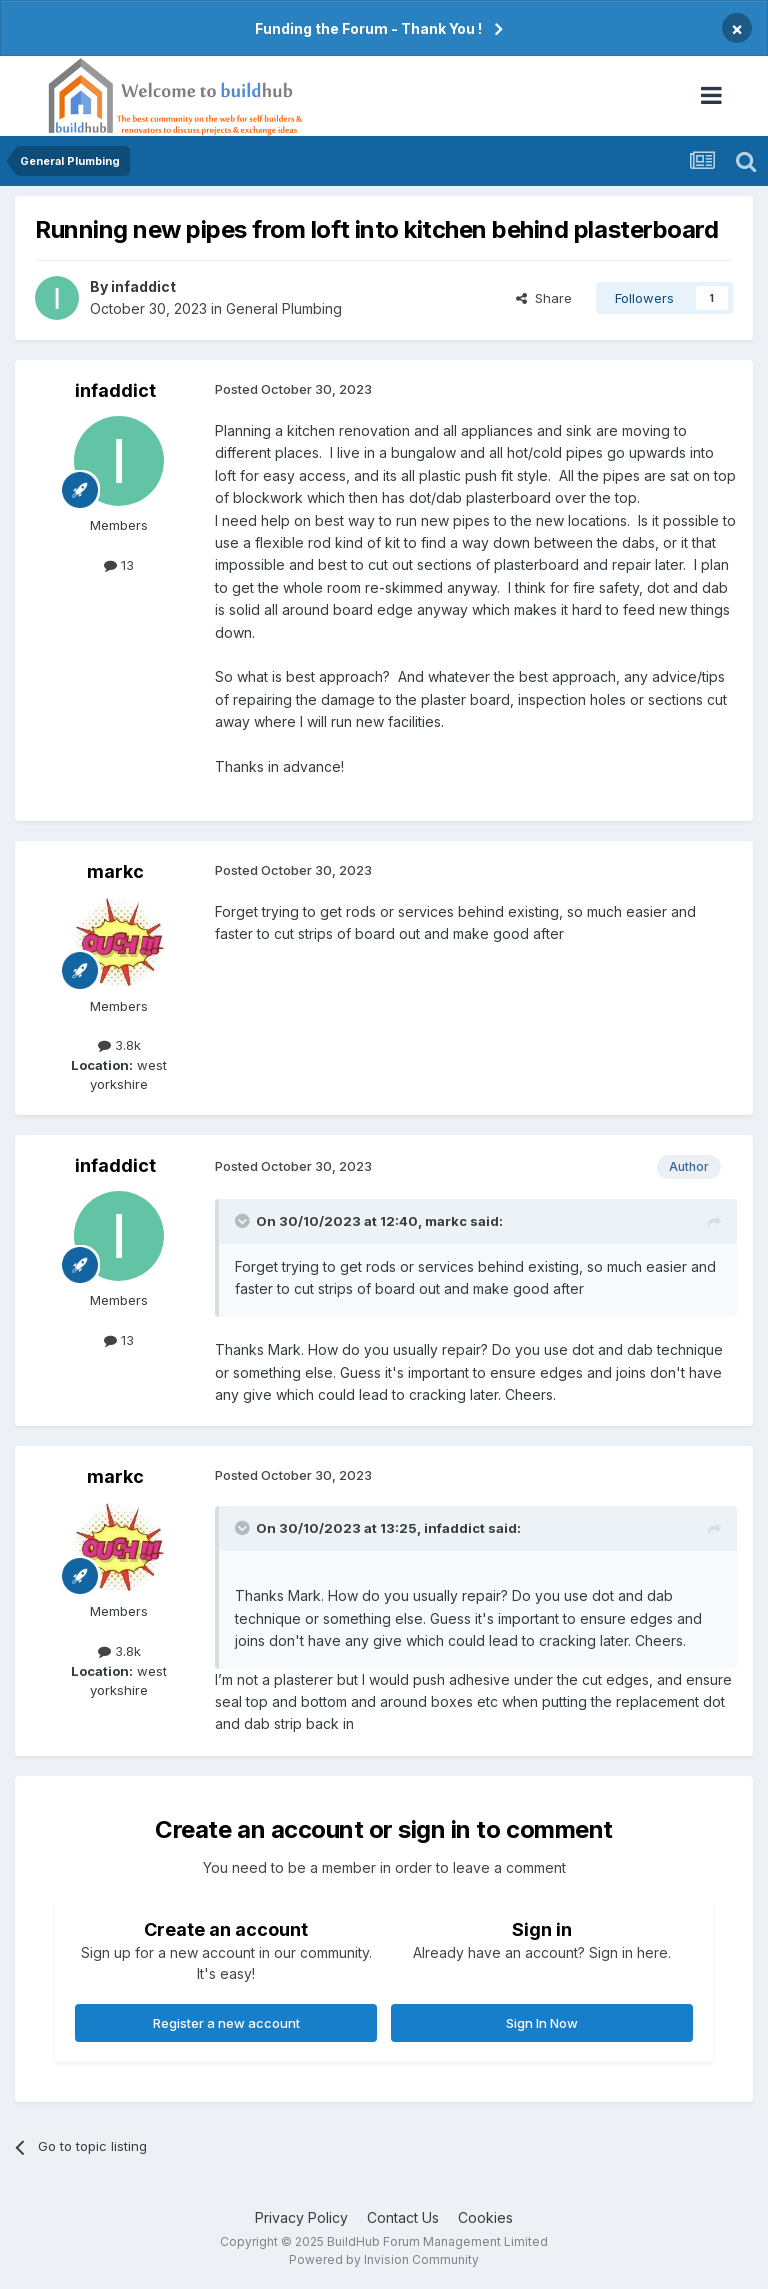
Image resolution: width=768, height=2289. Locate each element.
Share (544, 298)
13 (119, 565)
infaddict (143, 286)
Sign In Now (542, 2023)
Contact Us (403, 2217)
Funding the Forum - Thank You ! (368, 28)
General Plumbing (284, 308)
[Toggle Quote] (244, 1221)
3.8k (119, 1045)
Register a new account (226, 2023)
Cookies (485, 2217)
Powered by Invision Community (384, 2259)
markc (115, 871)
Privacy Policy (301, 2217)
